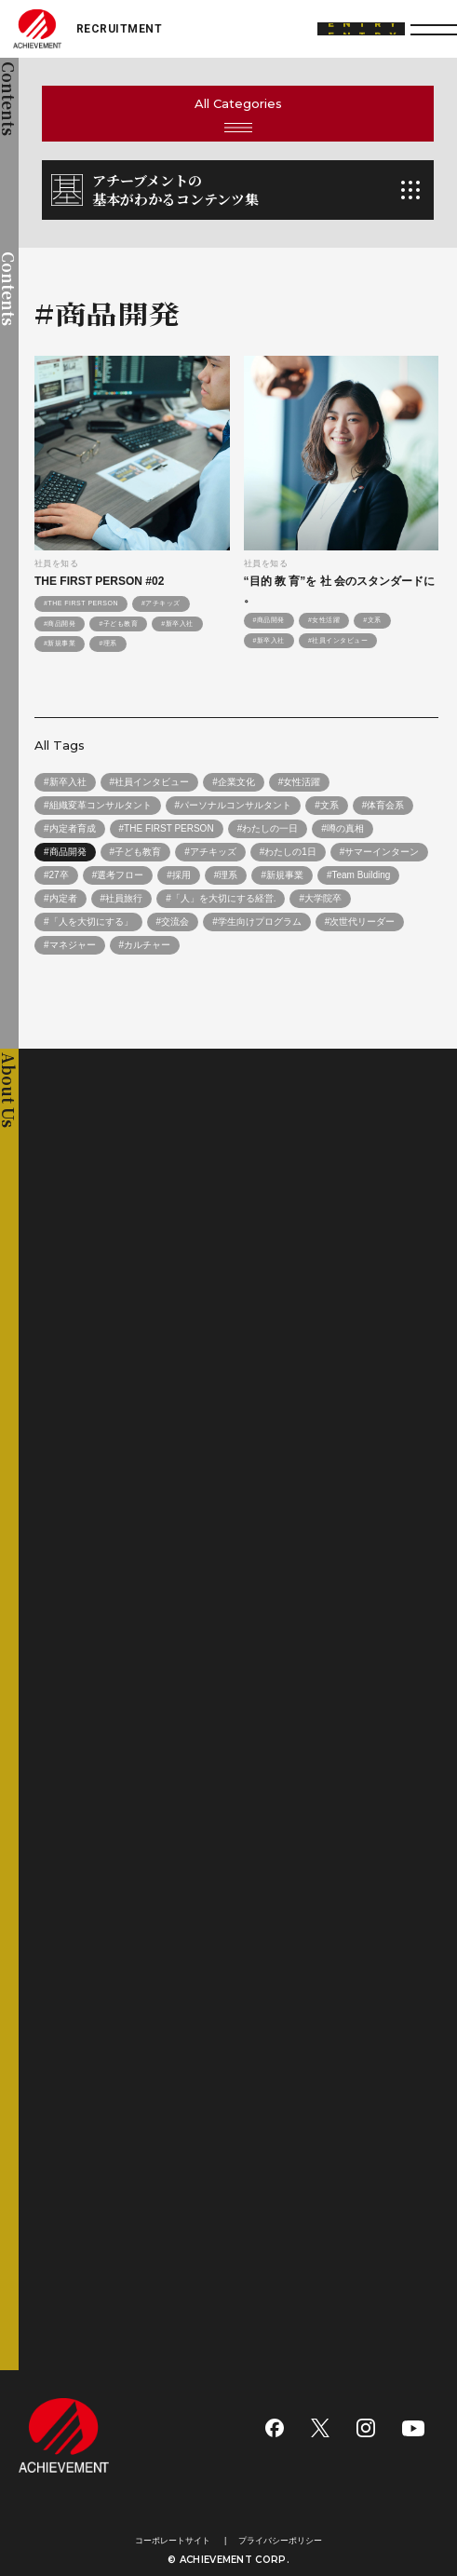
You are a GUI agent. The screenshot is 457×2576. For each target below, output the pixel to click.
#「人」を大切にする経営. (221, 898)
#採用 (179, 875)
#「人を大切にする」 (88, 921)
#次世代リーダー (360, 921)
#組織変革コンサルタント (98, 805)
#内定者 (60, 898)
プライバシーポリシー (280, 2540)
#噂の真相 (342, 828)
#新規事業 (59, 643)
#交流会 (173, 921)
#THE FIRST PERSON (81, 603)
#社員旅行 (122, 898)
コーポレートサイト (172, 2540)
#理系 (107, 643)
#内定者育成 (70, 828)
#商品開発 (59, 623)
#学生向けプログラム (257, 921)
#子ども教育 (118, 623)
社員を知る (56, 563)
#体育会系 (383, 805)
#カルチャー (145, 945)
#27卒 (56, 875)
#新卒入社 (177, 623)
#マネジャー (70, 945)
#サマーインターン (380, 852)
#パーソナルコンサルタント (233, 805)
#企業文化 (233, 782)
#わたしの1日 (288, 852)
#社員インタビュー (338, 640)
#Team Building (358, 875)
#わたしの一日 (268, 828)
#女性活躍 (324, 620)
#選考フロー (118, 875)
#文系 (372, 620)
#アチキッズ (161, 603)
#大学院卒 (320, 898)
